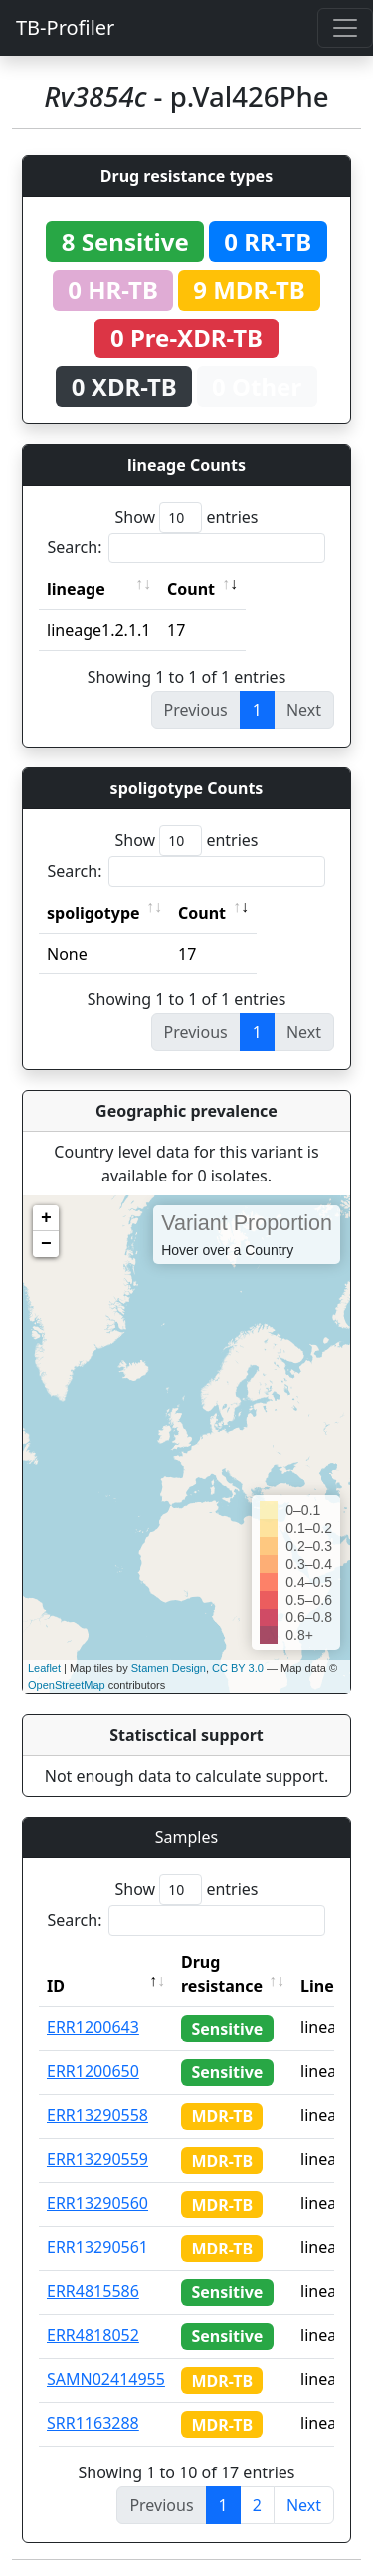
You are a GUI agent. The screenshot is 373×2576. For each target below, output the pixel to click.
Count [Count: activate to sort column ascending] (191, 589)
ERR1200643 (93, 2027)
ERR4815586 (93, 2291)
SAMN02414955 (106, 2379)
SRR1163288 (93, 2423)
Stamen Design (168, 1668)
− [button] (46, 1244)
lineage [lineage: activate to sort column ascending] (76, 589)
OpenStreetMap (66, 1685)
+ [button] (46, 1218)
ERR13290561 (97, 2246)
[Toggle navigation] (345, 28)
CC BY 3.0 (238, 1668)
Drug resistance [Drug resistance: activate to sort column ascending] (222, 1974)
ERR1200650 (93, 2071)
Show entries (186, 517)
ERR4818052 (93, 2335)
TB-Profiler (65, 27)
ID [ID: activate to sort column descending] (56, 1986)
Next (303, 2505)
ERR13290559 (97, 2159)
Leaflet (44, 1668)
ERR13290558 (97, 2115)
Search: (187, 548)
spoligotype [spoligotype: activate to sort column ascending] (93, 913)
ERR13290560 (97, 2203)
